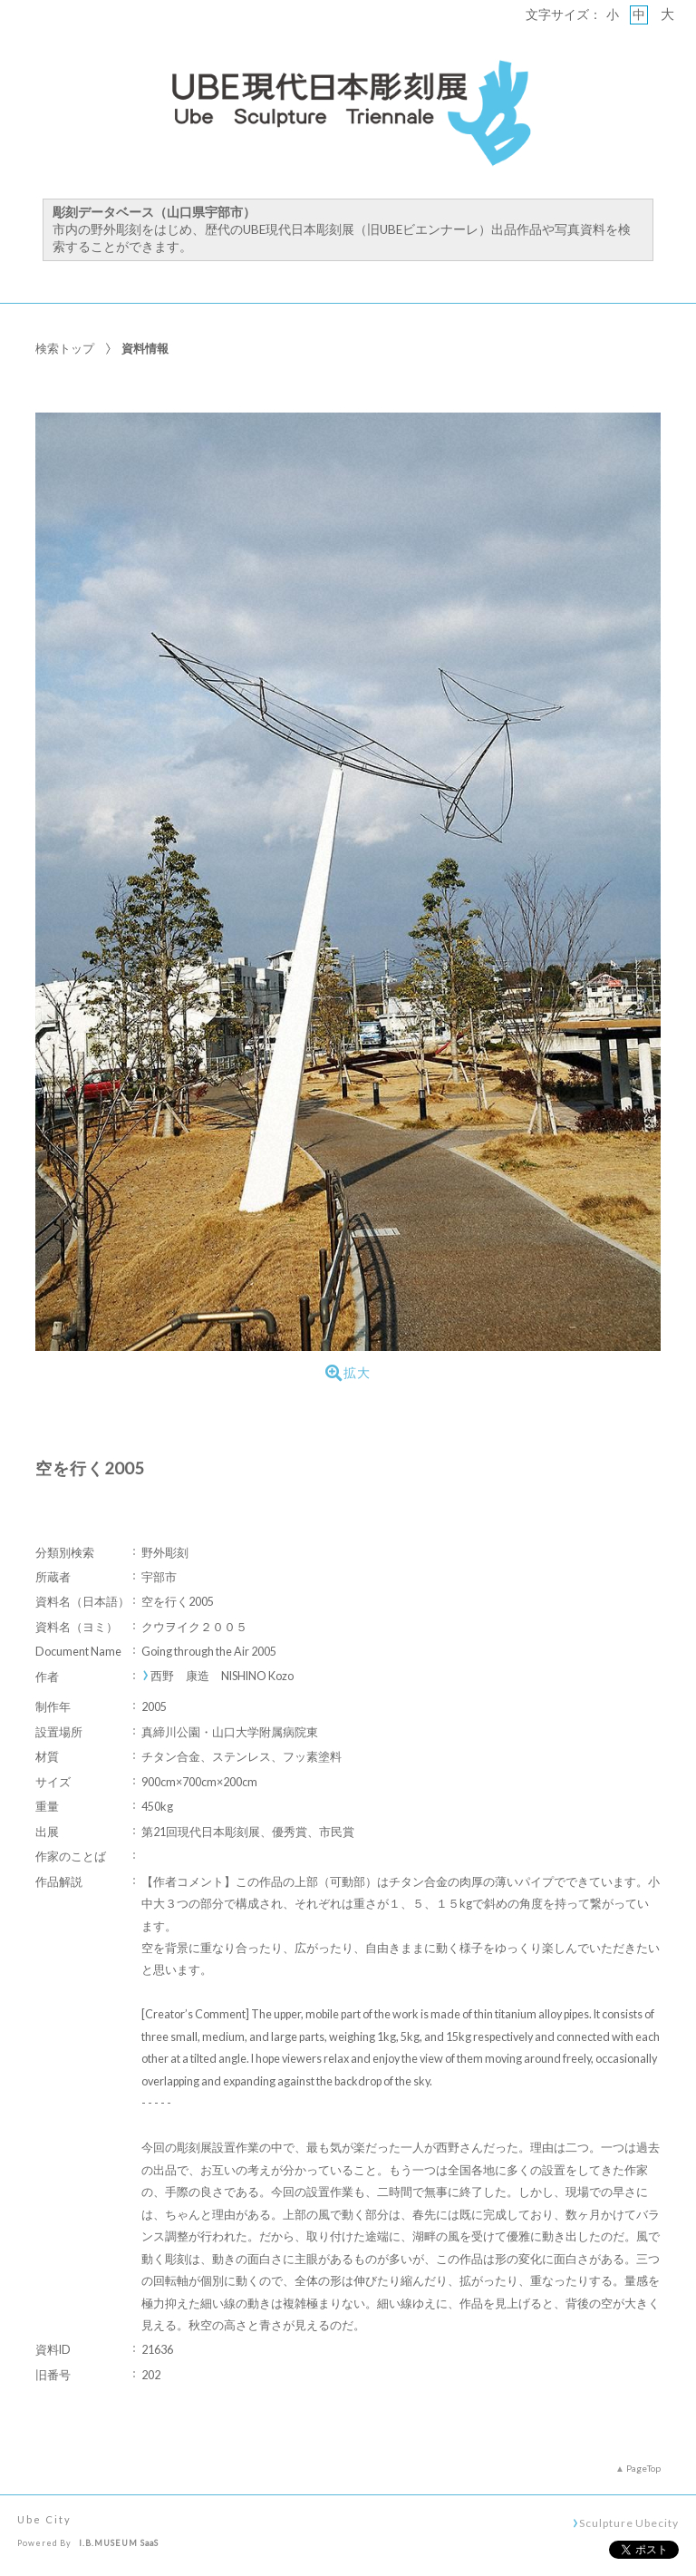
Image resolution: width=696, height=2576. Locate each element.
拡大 (348, 1373)
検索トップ (64, 348)
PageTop (643, 2468)
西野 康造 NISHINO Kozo (222, 1676)
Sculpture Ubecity (628, 2522)
